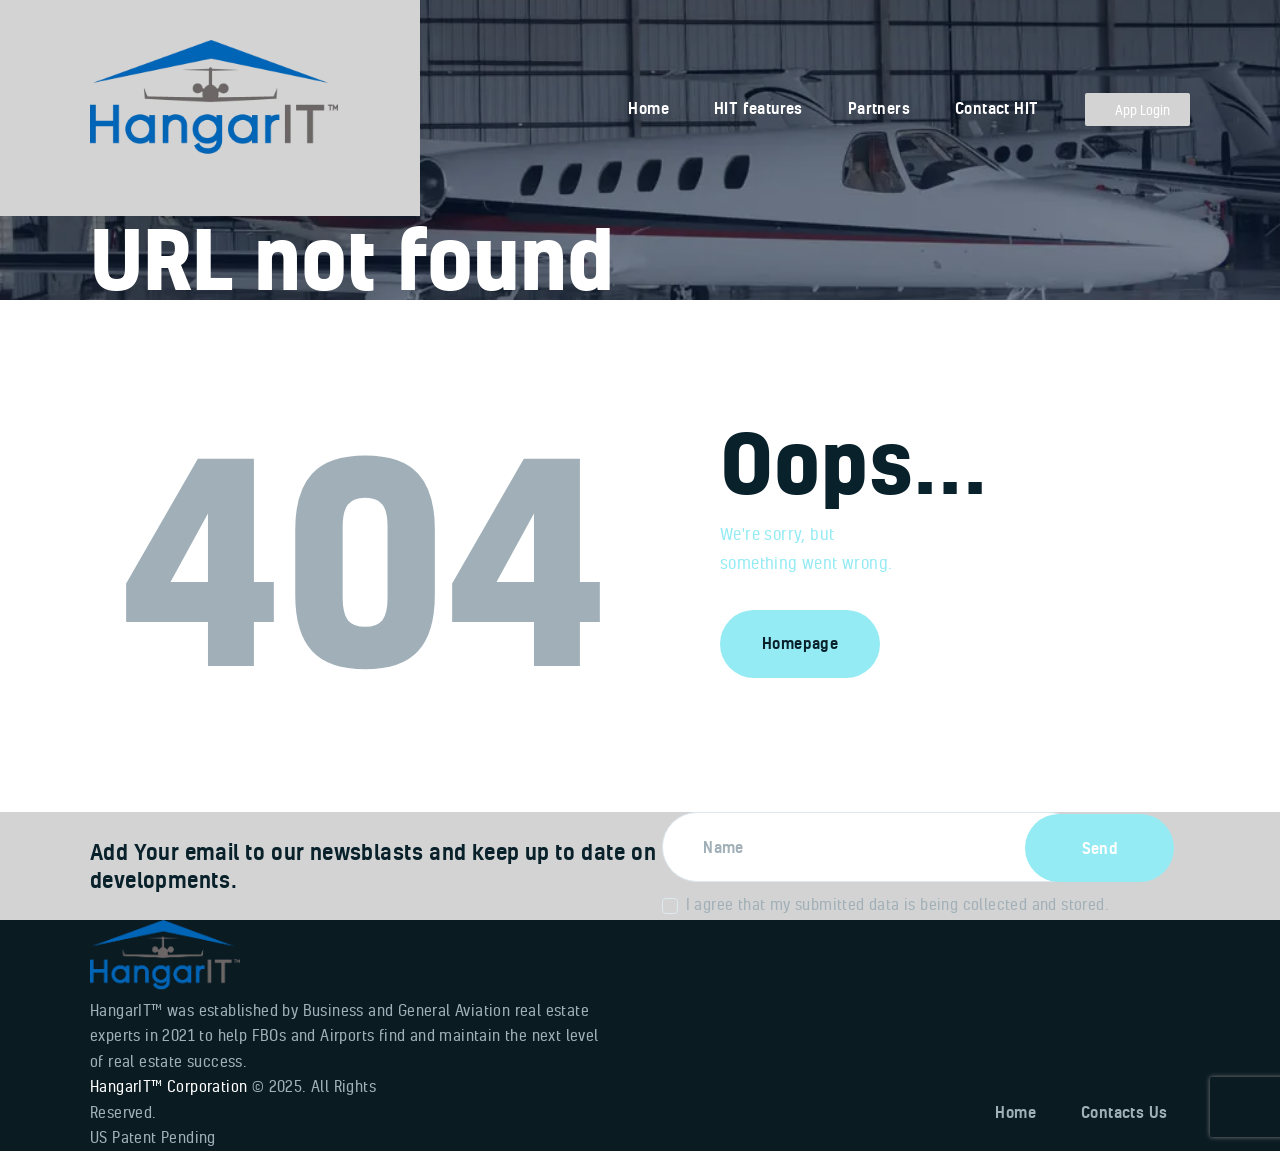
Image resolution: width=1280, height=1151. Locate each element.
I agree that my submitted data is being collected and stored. (897, 904)
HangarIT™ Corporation (168, 1086)
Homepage (800, 643)
